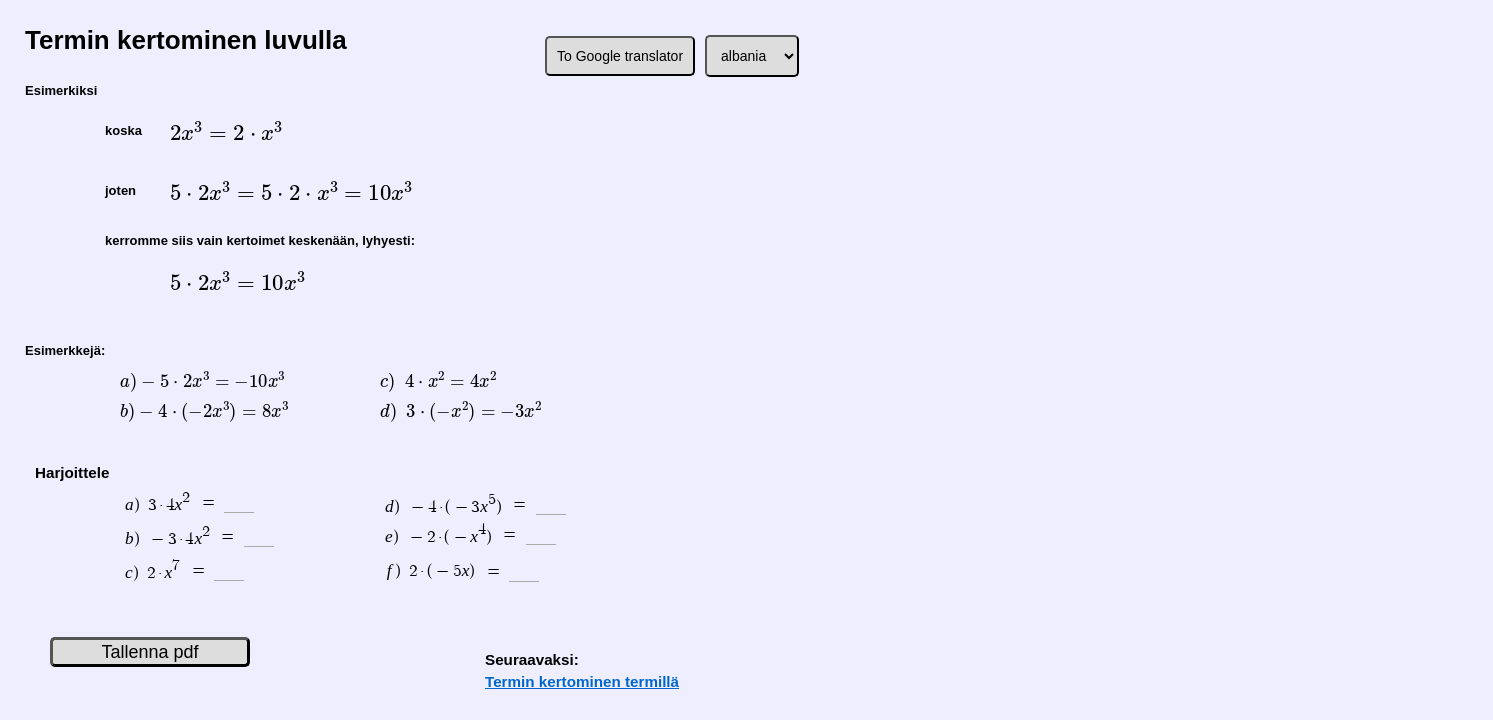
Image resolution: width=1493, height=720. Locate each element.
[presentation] (226, 132)
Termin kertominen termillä (582, 681)
